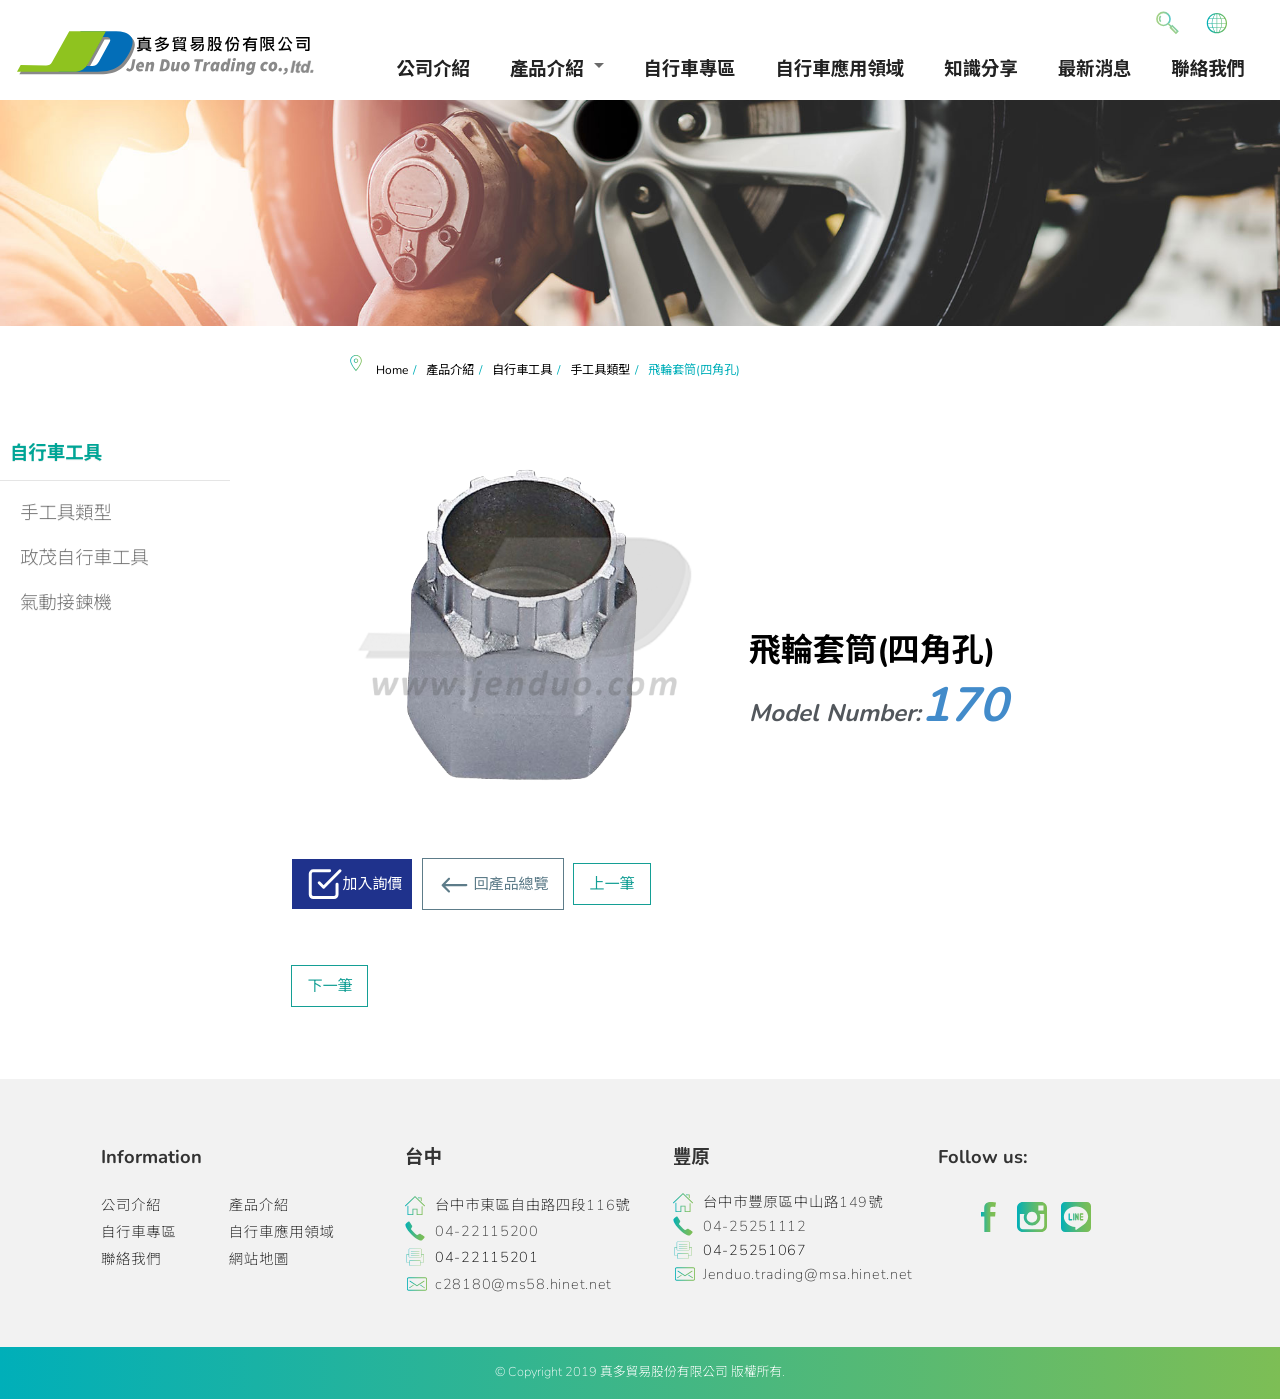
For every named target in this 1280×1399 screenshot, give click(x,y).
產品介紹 (547, 68)
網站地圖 (259, 1259)
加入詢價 (372, 884)
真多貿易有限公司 (165, 53)
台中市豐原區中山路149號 (793, 1202)
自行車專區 (690, 68)
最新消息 (1095, 68)
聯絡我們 (1208, 68)
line (1076, 1217)
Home (392, 370)
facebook (988, 1217)
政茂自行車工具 (84, 557)
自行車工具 (56, 452)
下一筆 (329, 986)
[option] (640, 213)
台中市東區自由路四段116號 (532, 1205)
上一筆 (611, 884)
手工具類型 (66, 512)
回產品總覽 (510, 884)
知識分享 (981, 68)
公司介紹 (433, 68)
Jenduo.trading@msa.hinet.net (808, 1274)
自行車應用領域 (840, 68)
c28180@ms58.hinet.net (523, 1284)
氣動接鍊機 (66, 602)
